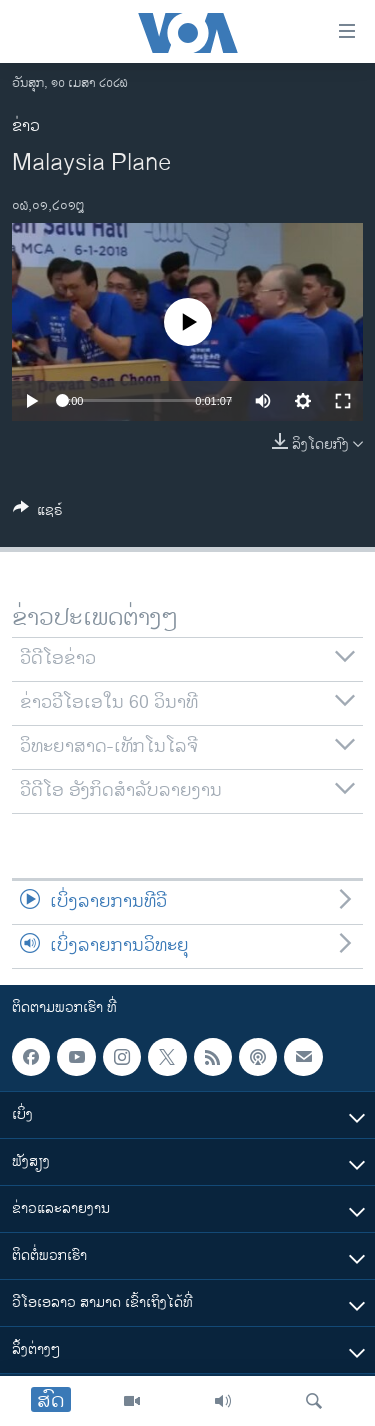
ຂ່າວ (26, 126)
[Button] (38, 513)
